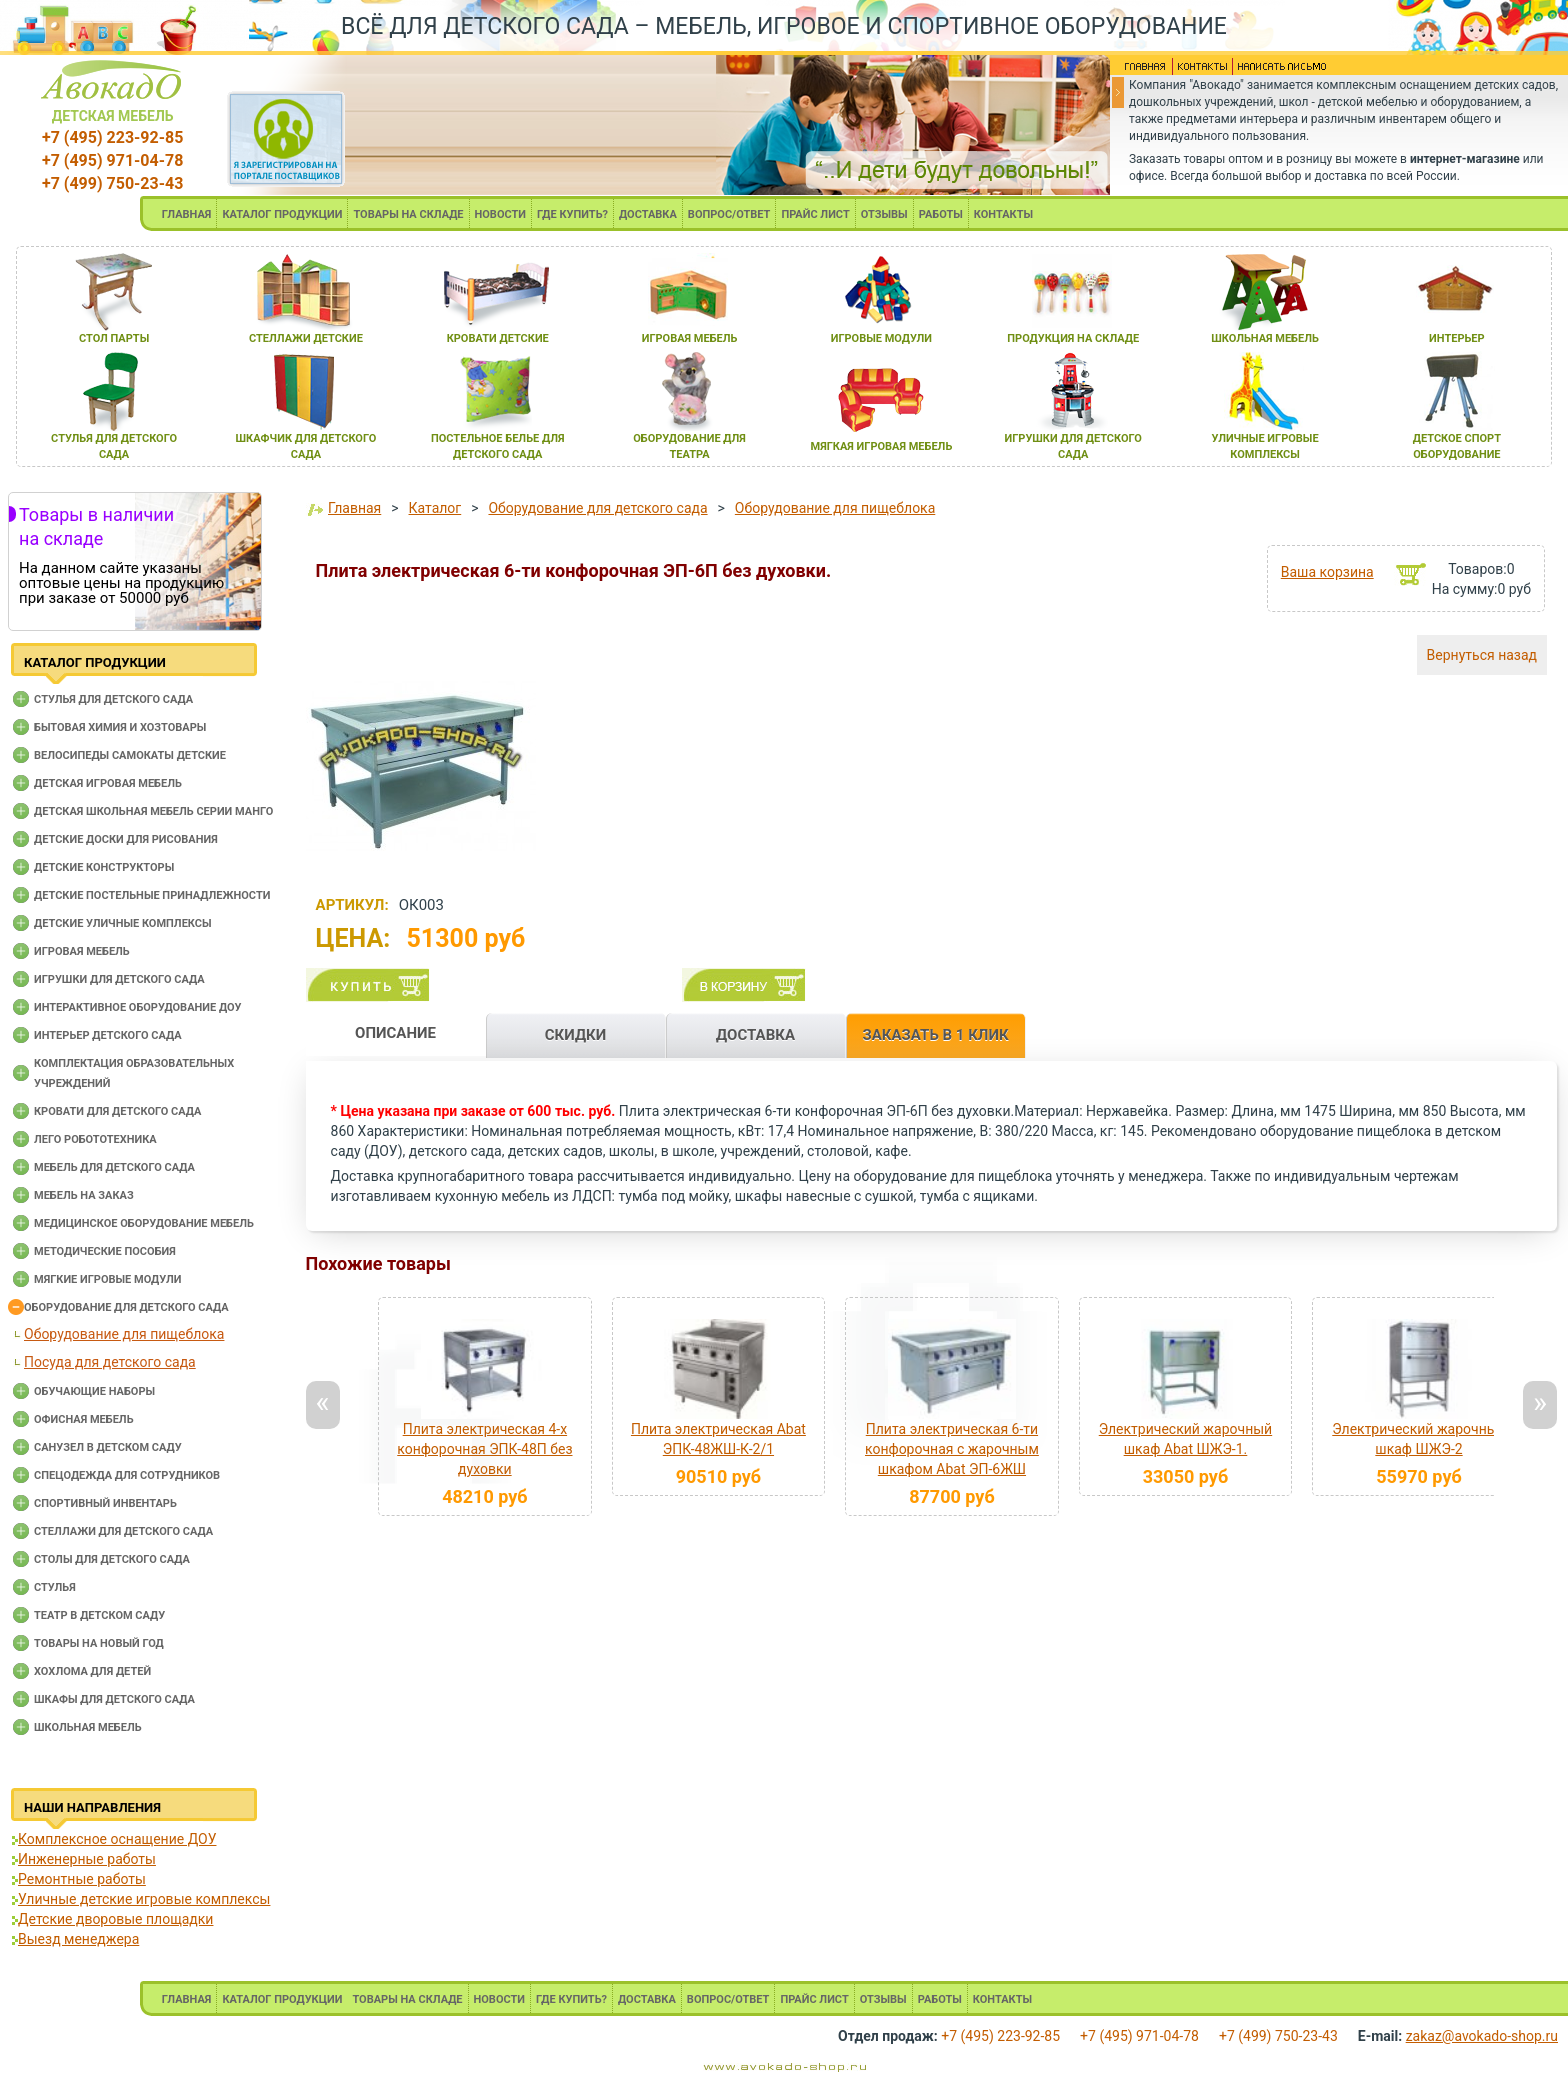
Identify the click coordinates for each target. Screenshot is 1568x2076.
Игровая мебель (82, 951)
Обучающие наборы (94, 1391)
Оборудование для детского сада (126, 1307)
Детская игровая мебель (108, 783)
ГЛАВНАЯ (187, 214)
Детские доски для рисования (126, 839)
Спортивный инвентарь (105, 1503)
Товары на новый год (99, 1643)
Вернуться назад (1482, 655)
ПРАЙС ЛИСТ (815, 214)
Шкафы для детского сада (114, 1699)
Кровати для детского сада (117, 1111)
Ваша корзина (1327, 572)
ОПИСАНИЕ (395, 1033)
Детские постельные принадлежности (152, 895)
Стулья (55, 1587)
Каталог (435, 508)
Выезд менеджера (78, 1939)
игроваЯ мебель (690, 338)
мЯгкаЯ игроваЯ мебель (882, 446)
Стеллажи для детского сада (123, 1531)
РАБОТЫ (941, 214)
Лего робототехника (95, 1139)
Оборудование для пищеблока (124, 1334)
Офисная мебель (84, 1419)
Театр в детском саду (99, 1615)
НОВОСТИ (501, 214)
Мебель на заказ (84, 1195)
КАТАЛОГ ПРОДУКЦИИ (282, 214)
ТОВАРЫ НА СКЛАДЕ (408, 214)
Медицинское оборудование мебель (144, 1223)
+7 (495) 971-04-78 (112, 160)
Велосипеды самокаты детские (130, 755)
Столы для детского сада (112, 1559)
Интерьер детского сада (108, 1035)
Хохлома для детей (92, 1671)
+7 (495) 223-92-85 (112, 137)
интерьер (1457, 338)
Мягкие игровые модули (107, 1279)
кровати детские (498, 338)
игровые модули (881, 338)
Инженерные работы (87, 1859)
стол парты (114, 338)
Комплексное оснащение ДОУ (117, 1839)
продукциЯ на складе (1073, 338)
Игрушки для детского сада (119, 979)
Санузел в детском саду (108, 1447)
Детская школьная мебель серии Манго (153, 811)
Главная (354, 508)
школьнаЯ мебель (1265, 338)
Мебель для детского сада (114, 1167)
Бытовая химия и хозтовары (120, 727)
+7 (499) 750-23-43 (112, 183)
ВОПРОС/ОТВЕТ (729, 214)
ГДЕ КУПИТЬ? (572, 214)
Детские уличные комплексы (123, 923)
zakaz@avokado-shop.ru (1482, 2036)
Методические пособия (105, 1251)
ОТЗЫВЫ (884, 214)
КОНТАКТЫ (1003, 214)
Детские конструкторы (104, 867)
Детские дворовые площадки (115, 1919)
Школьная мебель (88, 1727)
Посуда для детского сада (110, 1362)
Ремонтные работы (82, 1879)
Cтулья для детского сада (113, 699)
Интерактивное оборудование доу (138, 1007)
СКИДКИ (576, 1035)
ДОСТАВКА (648, 214)
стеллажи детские (306, 338)
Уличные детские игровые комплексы (144, 1899)
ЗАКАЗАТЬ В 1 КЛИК (935, 1035)
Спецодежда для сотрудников (127, 1475)
